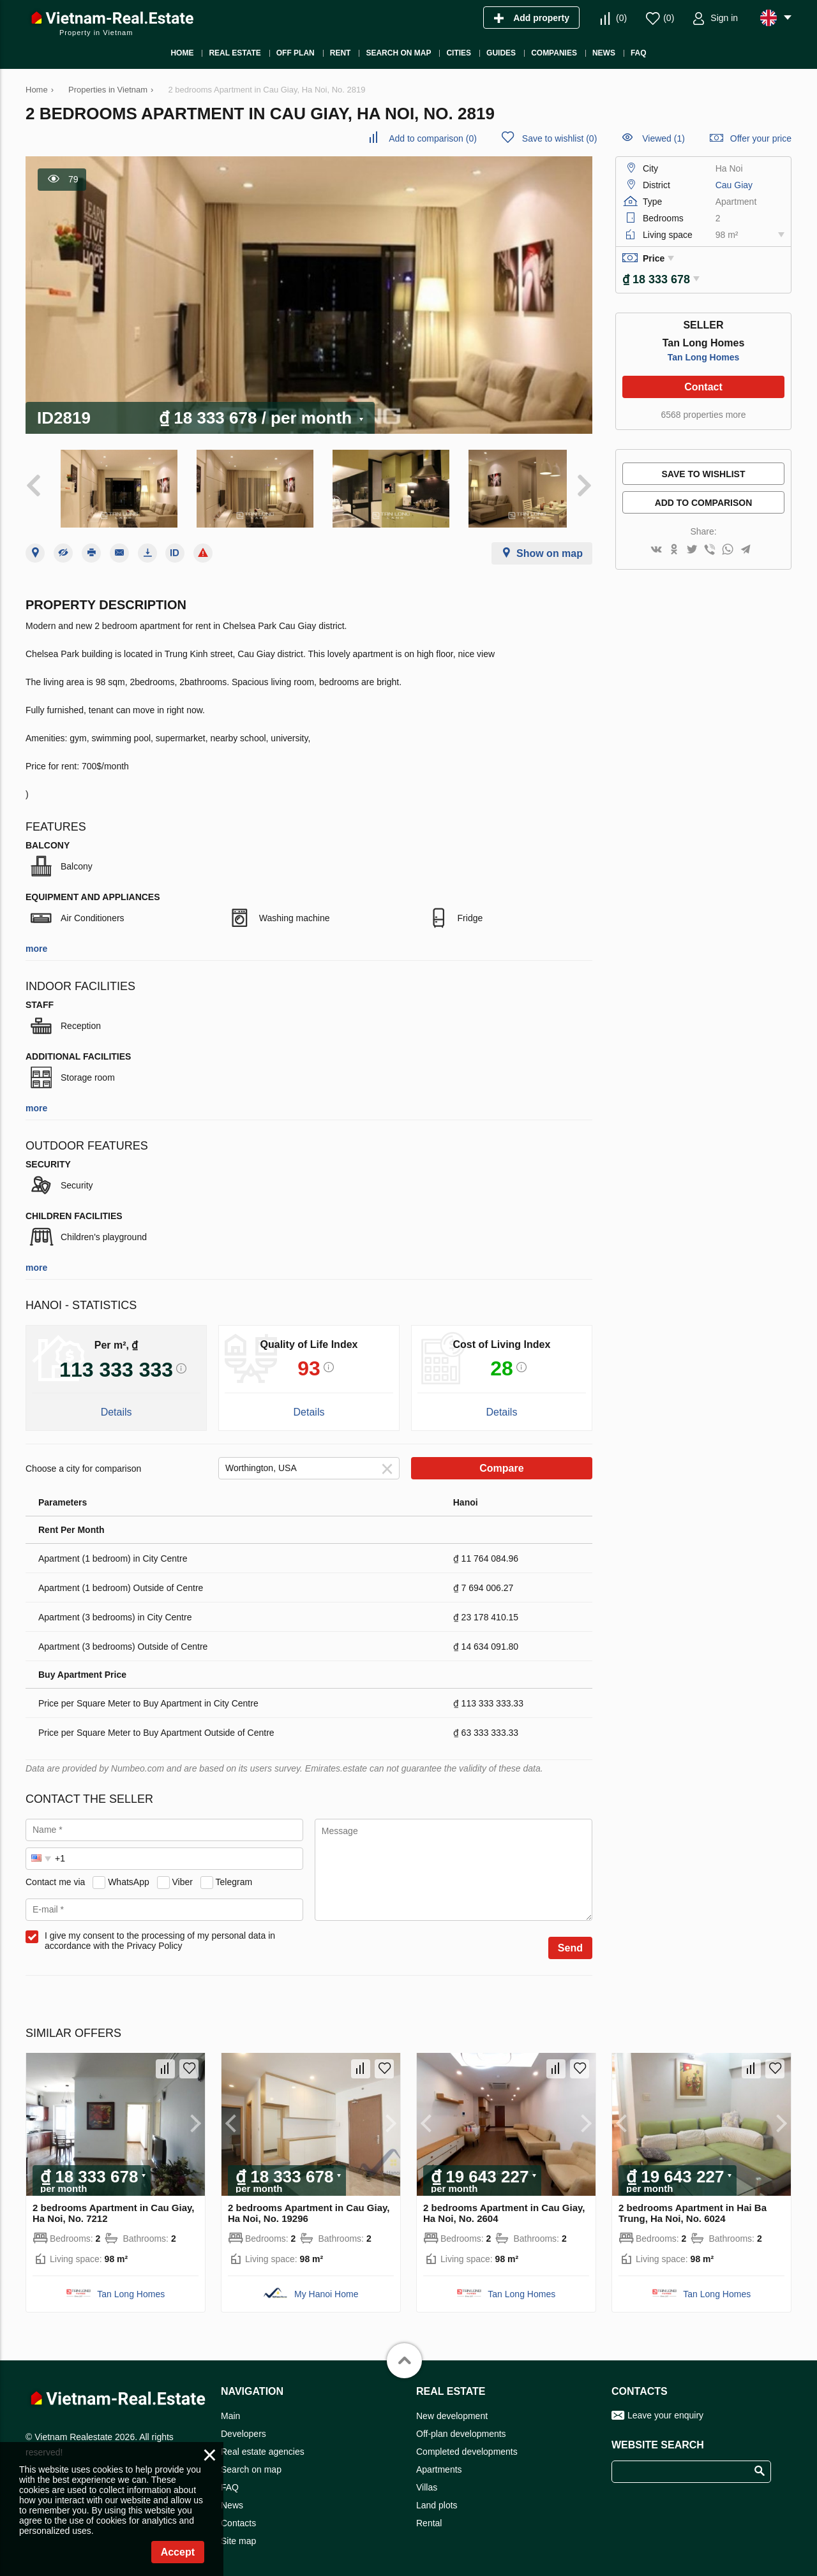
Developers (243, 2429)
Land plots (437, 2501)
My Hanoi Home (326, 2289)
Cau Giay (734, 185)
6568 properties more (703, 410)
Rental (429, 2518)
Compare (501, 1463)
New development (452, 2411)
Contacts (238, 2518)
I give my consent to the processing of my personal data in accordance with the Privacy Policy (160, 1936)
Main (230, 2411)
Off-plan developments (461, 2429)
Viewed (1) (663, 138)
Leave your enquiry (665, 2411)
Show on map (549, 549)
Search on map (251, 2465)
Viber (182, 1877)
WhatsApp (128, 1877)
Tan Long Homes (704, 353)
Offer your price (760, 138)
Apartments (439, 2465)
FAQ (230, 2483)
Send (570, 1943)
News (232, 2501)
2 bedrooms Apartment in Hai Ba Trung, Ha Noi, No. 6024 (692, 2208)
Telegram (234, 1877)
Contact (703, 382)
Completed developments (467, 2447)
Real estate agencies (262, 2447)
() (621, 18)
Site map (238, 2536)
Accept (178, 2552)
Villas (426, 2483)
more (36, 944)
